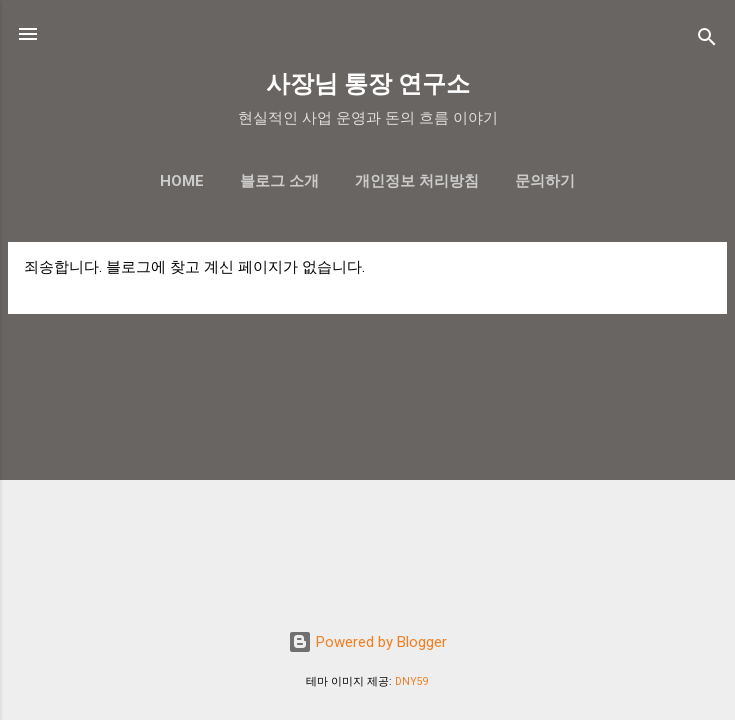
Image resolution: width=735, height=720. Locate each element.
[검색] (707, 40)
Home (182, 181)
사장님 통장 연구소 (368, 84)
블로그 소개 (279, 181)
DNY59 (412, 681)
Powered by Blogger (367, 642)
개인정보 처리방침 (417, 181)
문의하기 (545, 181)
